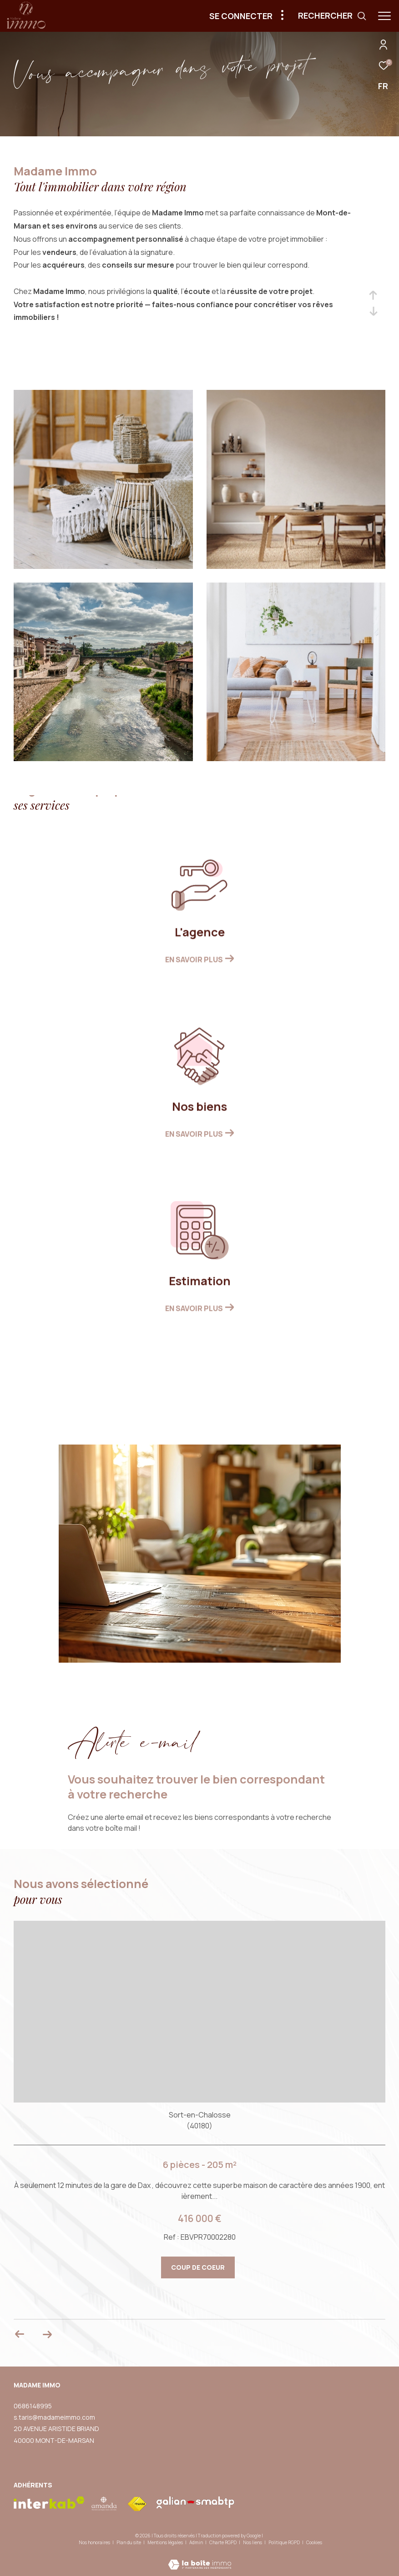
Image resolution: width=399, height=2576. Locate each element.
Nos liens (253, 2542)
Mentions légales (165, 2542)
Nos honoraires (94, 2542)
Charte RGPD (223, 2542)
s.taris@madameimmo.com (54, 2417)
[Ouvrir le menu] (384, 16)
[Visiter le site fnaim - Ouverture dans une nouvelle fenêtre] (137, 2504)
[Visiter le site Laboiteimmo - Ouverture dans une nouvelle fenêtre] (199, 2558)
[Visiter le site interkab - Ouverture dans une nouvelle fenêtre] (49, 2502)
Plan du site (129, 2542)
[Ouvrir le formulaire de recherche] (332, 16)
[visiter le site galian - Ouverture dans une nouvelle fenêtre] (195, 2502)
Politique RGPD (284, 2542)
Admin (196, 2542)
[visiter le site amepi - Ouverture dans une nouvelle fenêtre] (104, 2503)
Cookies (314, 2543)
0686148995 (33, 2406)
